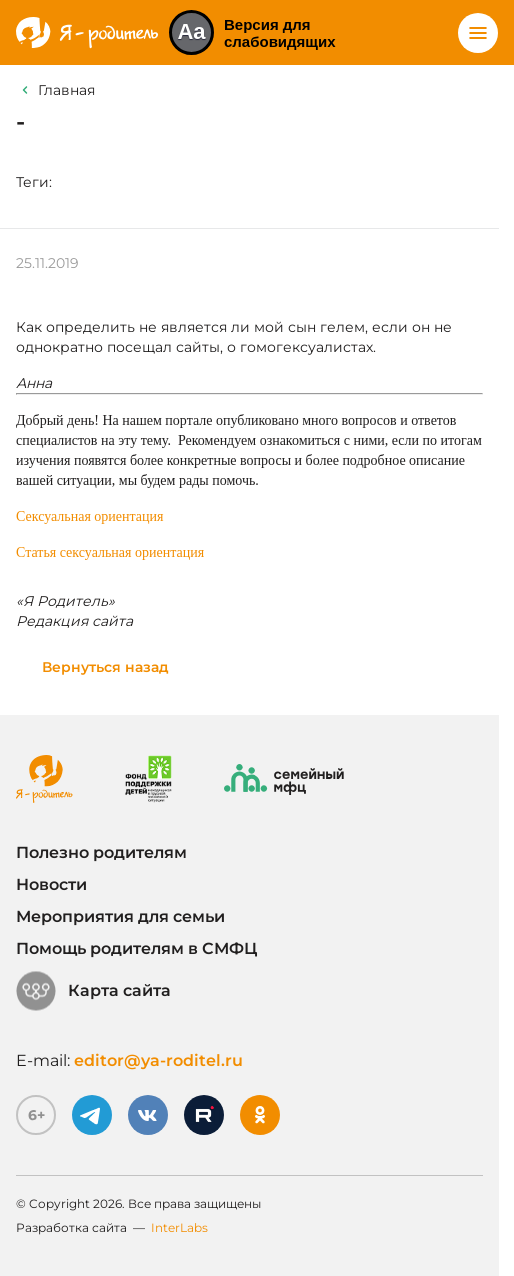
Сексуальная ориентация (90, 516)
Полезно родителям (101, 852)
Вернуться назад (105, 667)
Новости (51, 884)
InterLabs (179, 1227)
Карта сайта (93, 991)
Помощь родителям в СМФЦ (136, 948)
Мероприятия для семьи (120, 916)
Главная (66, 90)
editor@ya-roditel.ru (158, 1060)
